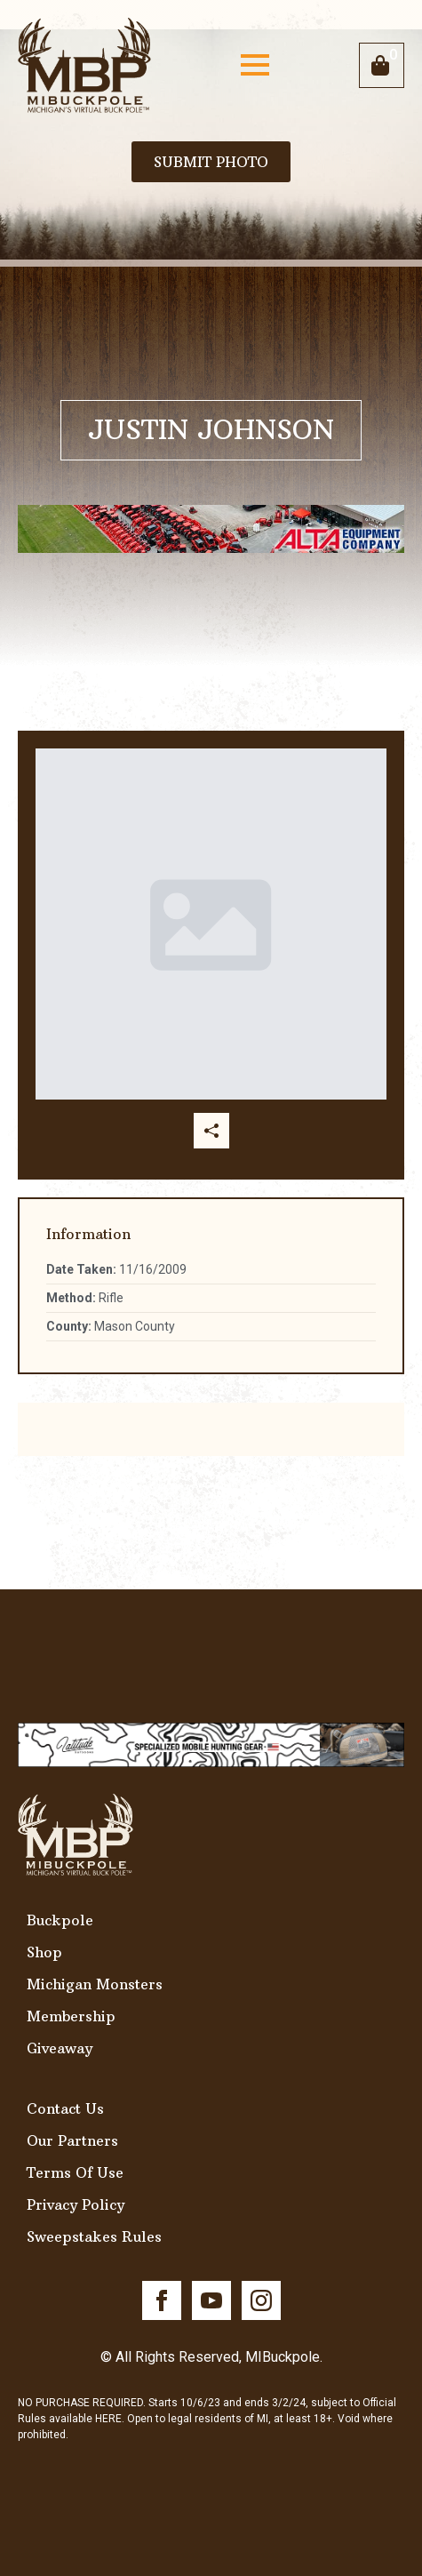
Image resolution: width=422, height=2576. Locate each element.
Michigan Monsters (95, 1984)
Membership (71, 2016)
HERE (108, 2418)
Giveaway (59, 2048)
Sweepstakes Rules (94, 2236)
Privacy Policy (75, 2204)
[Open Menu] (255, 65)
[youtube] (211, 2300)
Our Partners (72, 2140)
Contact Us (65, 2108)
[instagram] (261, 2300)
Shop (44, 1952)
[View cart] (381, 65)
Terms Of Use (75, 2172)
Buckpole (60, 1920)
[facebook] (161, 2300)
